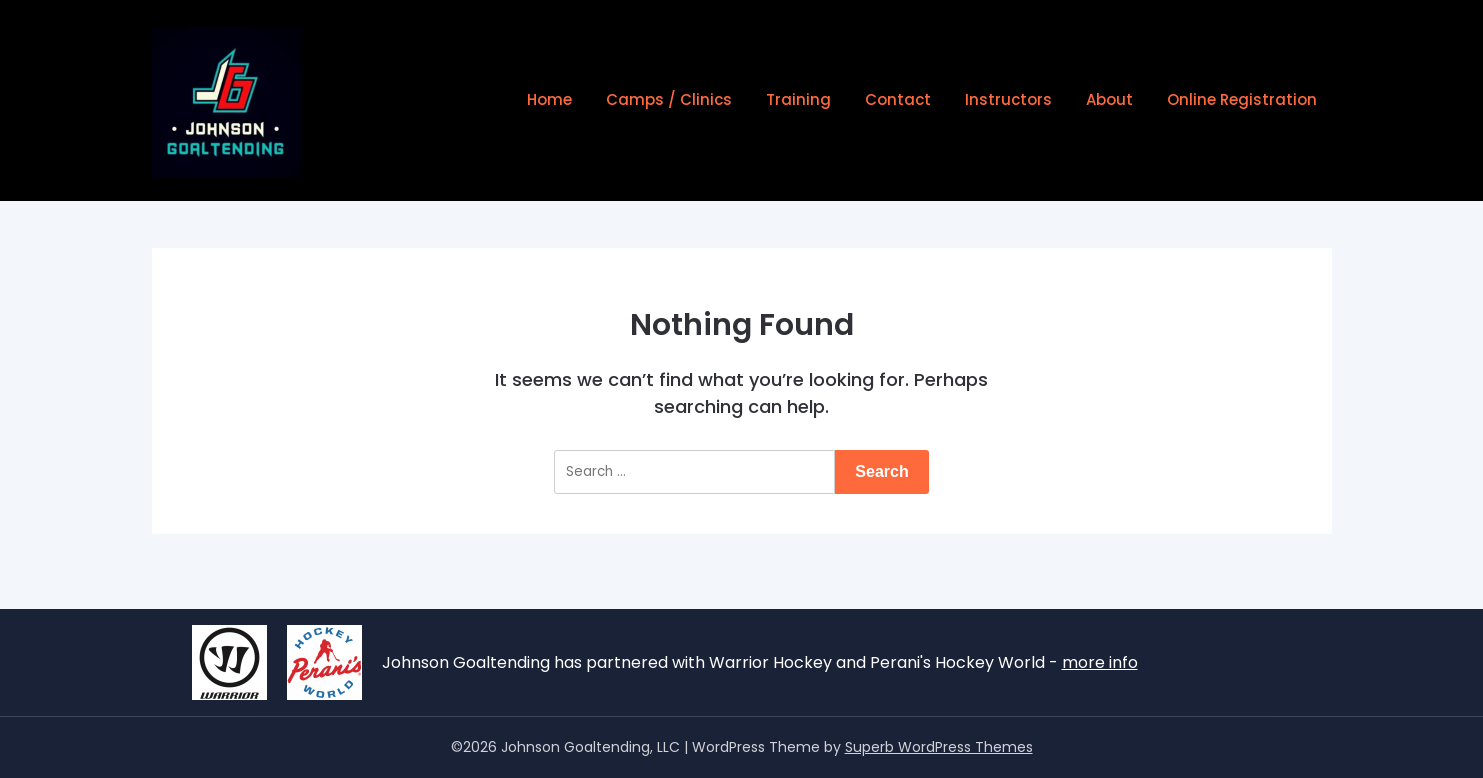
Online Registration (1242, 99)
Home (549, 99)
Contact (898, 99)
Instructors (1008, 99)
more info (1100, 662)
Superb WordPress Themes (939, 747)
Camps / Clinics (669, 99)
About (1109, 99)
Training (798, 99)
